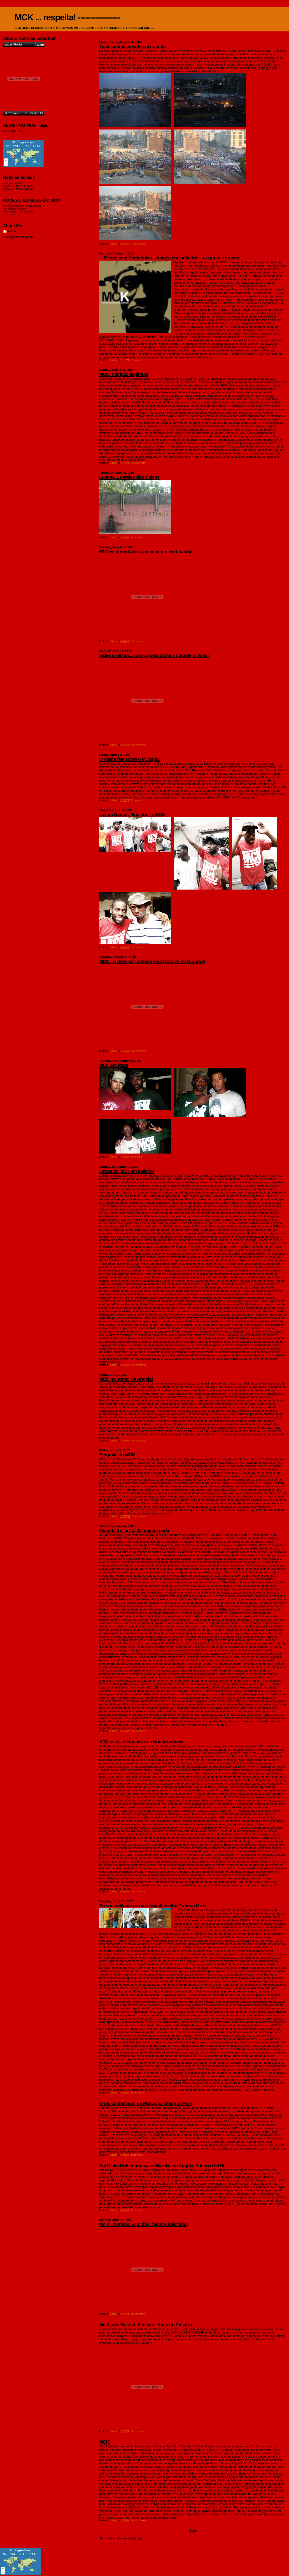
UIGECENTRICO (13, 130)
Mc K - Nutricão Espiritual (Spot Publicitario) (143, 2224)
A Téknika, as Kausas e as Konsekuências (141, 1741)
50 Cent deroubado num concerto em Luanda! (145, 551)
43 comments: (138, 244)
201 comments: (139, 2520)
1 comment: (137, 360)
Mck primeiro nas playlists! (18, 211)
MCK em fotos (113, 1065)
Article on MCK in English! (18, 185)
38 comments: (138, 2092)
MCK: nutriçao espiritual (123, 374)
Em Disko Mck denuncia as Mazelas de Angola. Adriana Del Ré (162, 2165)
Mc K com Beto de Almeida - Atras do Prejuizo (145, 2324)
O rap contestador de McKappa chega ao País (145, 2103)
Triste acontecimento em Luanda (132, 46)
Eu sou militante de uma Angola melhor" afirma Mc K (152, 1905)
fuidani (11, 231)
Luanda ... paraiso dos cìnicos (129, 477)
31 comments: (139, 1516)
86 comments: (138, 463)
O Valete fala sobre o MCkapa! (129, 759)
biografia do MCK (13, 182)
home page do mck (14, 208)
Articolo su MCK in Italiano (18, 188)
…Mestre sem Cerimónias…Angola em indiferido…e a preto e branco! (169, 257)
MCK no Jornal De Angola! (126, 1379)
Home (193, 2530)
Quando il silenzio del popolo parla (134, 1530)
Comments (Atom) (129, 2538)
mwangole (9, 214)
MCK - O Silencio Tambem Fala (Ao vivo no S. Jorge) (152, 961)
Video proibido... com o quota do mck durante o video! (154, 655)
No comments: (139, 641)
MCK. (104, 2441)
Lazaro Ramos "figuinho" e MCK (132, 814)
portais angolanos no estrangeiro (22, 205)
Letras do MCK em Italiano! (126, 1171)
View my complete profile (18, 237)
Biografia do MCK (117, 1454)
